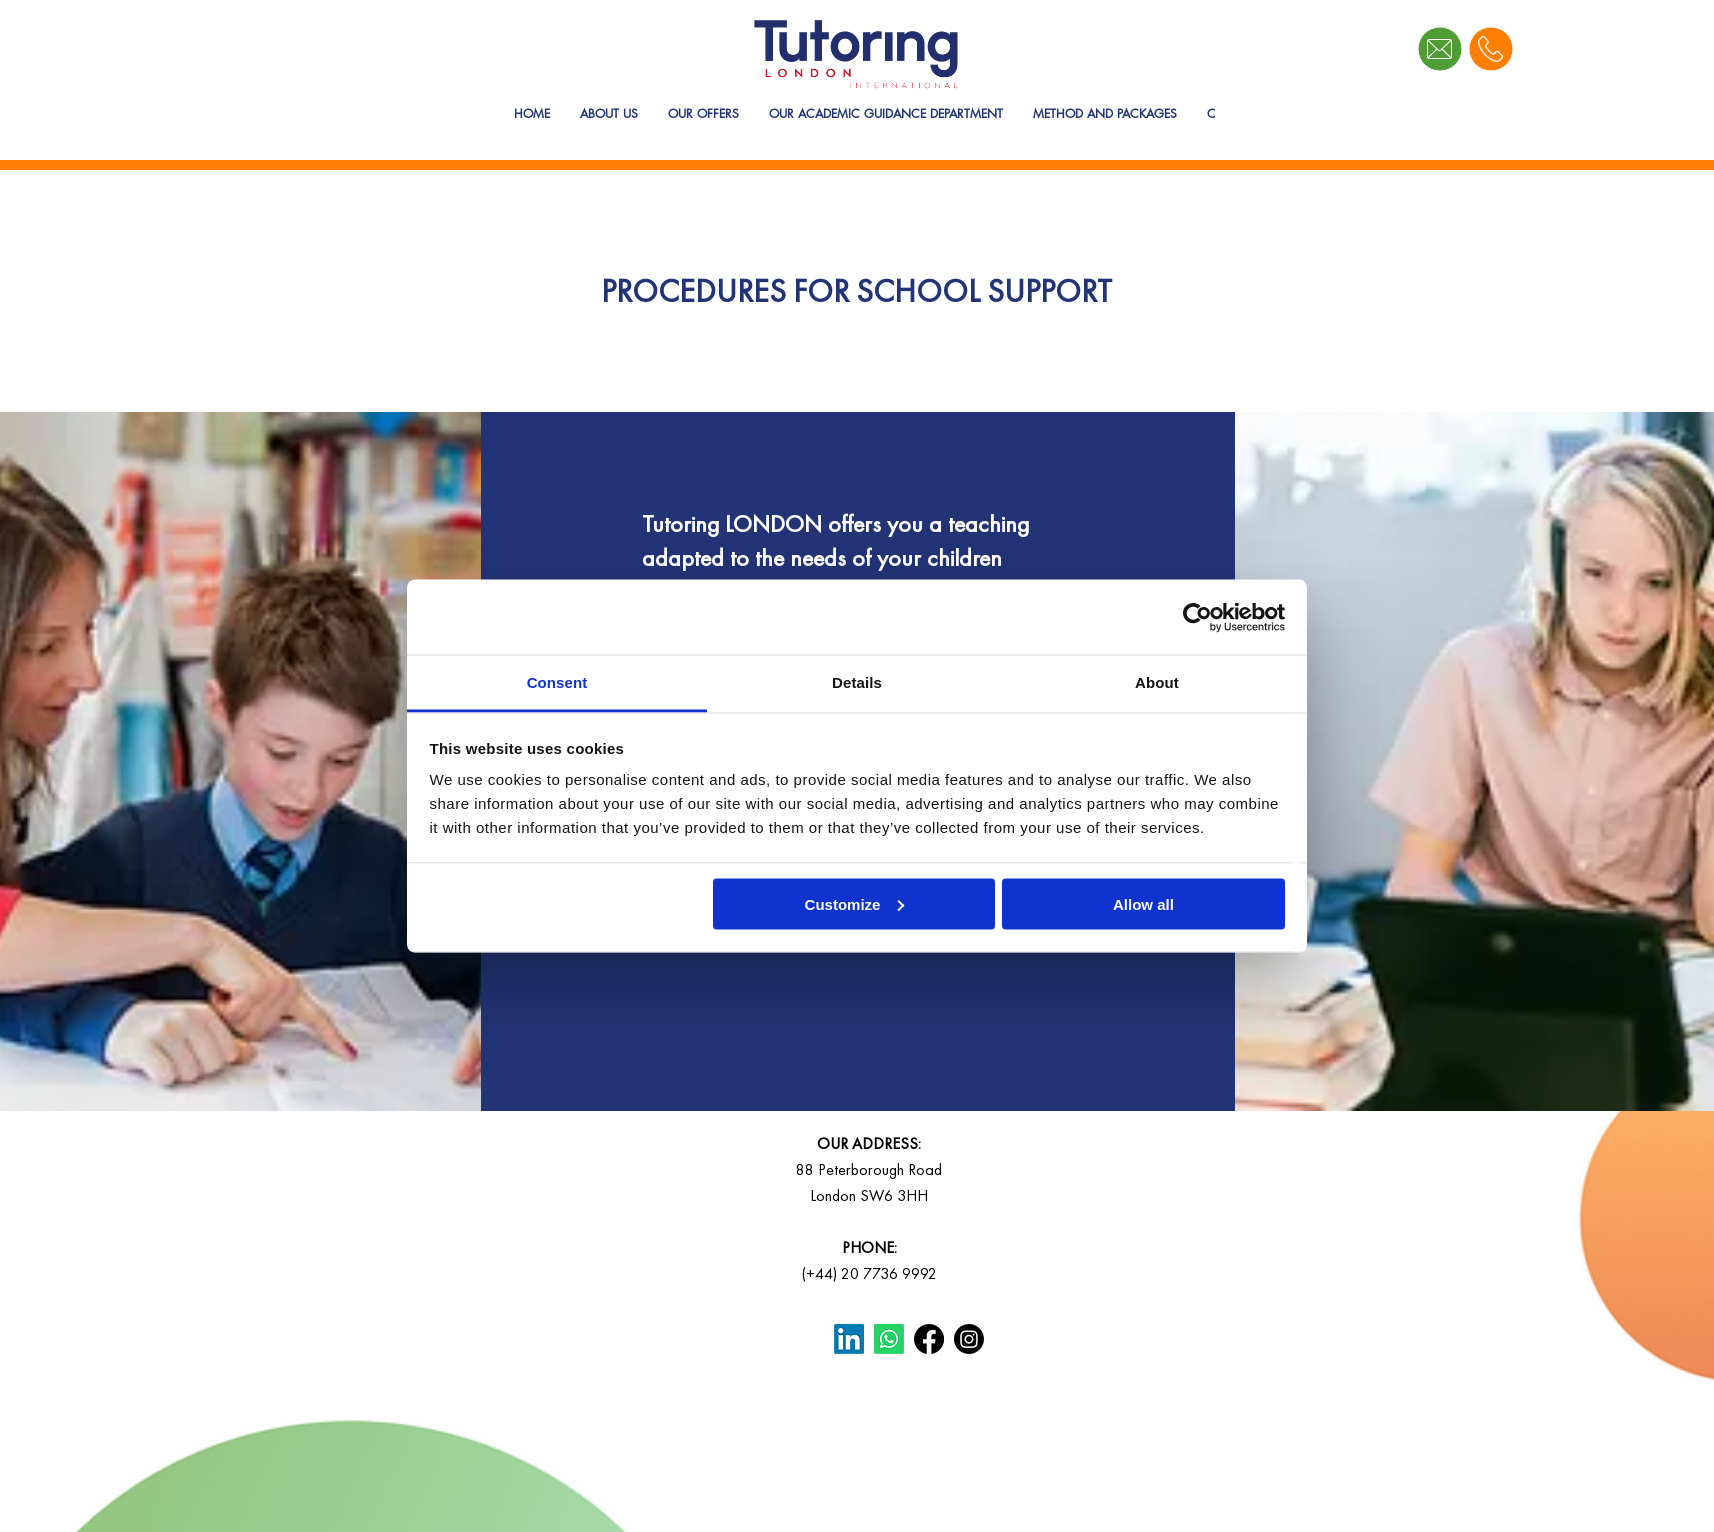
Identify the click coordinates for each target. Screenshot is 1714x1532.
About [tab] (1157, 682)
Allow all (1143, 903)
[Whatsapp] (889, 1339)
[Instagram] (969, 1339)
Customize (855, 903)
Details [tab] (857, 682)
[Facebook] (929, 1339)
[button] (703, 131)
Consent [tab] (557, 682)
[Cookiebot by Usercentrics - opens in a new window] (1197, 617)
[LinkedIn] (849, 1339)
